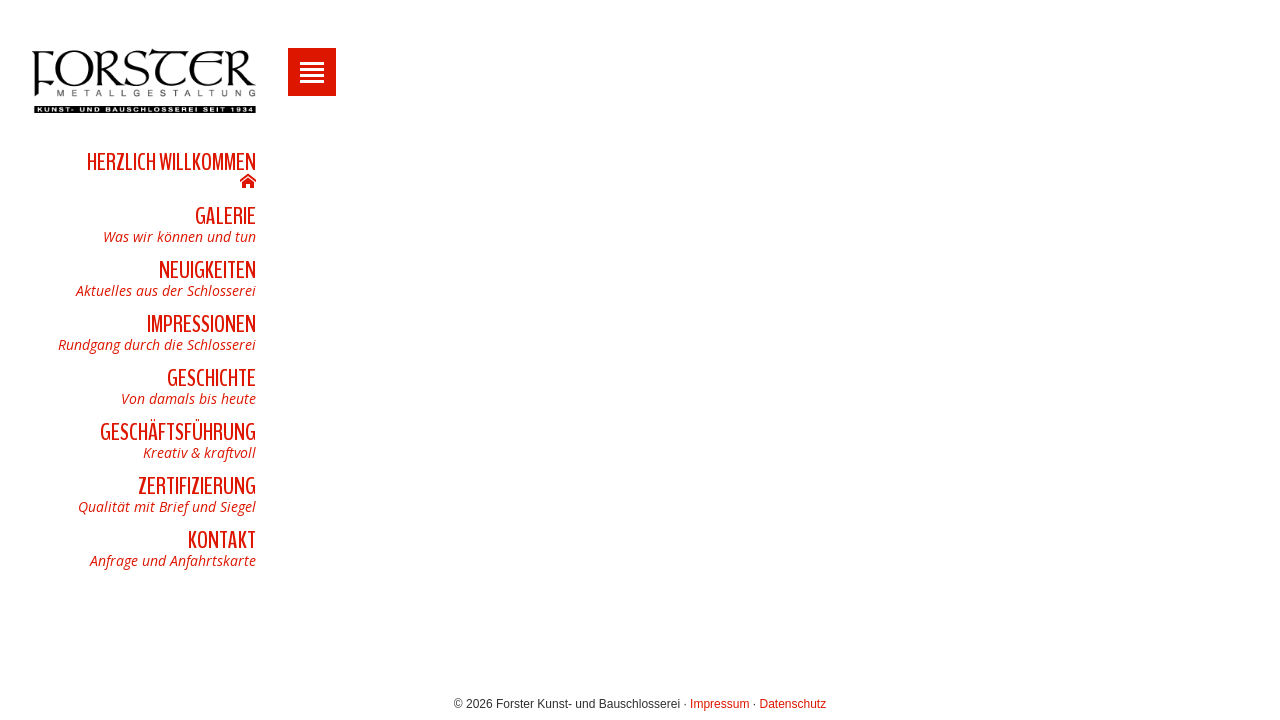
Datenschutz (792, 704)
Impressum (719, 704)
